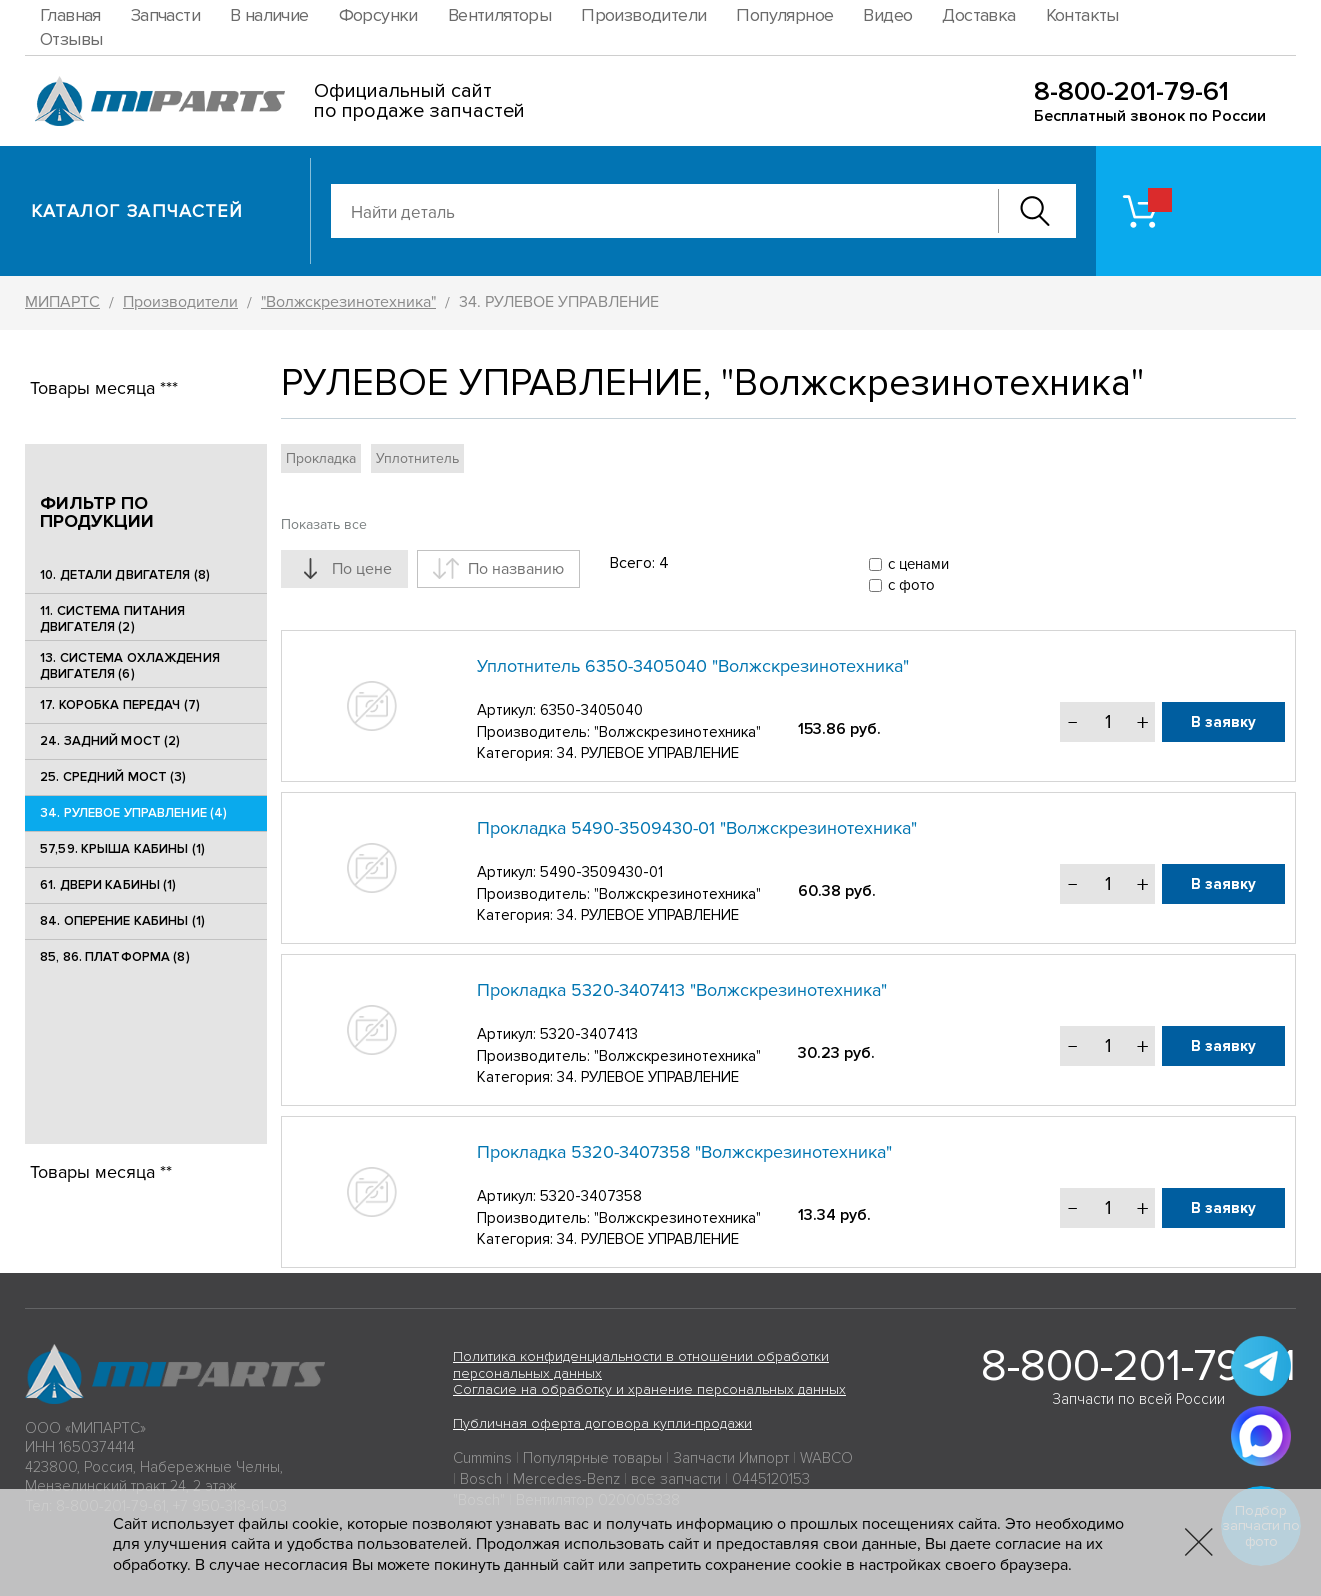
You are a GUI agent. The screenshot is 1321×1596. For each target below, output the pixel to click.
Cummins (482, 1458)
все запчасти (676, 1479)
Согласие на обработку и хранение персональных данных (649, 1389)
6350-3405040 (591, 710)
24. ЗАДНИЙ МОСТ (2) (110, 741)
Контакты (1082, 15)
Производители (643, 15)
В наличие (269, 15)
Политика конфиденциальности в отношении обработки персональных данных (641, 1365)
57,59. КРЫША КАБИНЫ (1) (122, 849)
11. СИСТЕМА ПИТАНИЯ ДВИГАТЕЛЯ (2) (112, 619)
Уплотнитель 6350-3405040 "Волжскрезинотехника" (693, 666)
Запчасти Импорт (731, 1458)
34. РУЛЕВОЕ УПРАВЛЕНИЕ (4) (133, 813)
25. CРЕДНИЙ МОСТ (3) (113, 777)
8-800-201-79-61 (1131, 91)
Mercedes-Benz (566, 1479)
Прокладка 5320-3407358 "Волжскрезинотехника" (684, 1152)
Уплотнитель (417, 458)
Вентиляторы (499, 15)
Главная (70, 15)
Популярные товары (592, 1458)
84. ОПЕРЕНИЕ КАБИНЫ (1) (122, 921)
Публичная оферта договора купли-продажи (602, 1423)
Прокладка (321, 458)
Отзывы (71, 39)
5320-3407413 (589, 1034)
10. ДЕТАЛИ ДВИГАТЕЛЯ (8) (125, 575)
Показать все (324, 524)
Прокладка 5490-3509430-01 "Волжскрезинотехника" (697, 828)
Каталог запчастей (137, 211)
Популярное (784, 15)
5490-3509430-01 (601, 872)
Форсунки (378, 15)
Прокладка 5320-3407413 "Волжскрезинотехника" (682, 990)
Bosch (481, 1479)
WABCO (826, 1458)
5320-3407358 (591, 1196)
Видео (887, 15)
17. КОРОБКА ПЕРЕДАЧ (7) (120, 705)
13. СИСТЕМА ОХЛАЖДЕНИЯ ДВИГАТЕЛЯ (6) (130, 666)
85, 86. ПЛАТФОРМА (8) (115, 957)
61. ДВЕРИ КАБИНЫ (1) (108, 885)
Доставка (978, 15)
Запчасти (165, 15)
